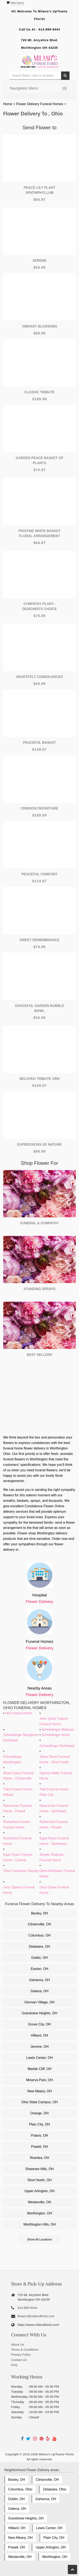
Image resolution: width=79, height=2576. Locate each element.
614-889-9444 (49, 29)
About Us (17, 2344)
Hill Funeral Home (18, 1713)
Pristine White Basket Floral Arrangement (39, 533)
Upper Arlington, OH (39, 2191)
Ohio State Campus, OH (39, 2102)
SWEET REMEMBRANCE (39, 940)
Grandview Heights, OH (39, 2013)
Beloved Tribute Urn (39, 1079)
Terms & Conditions (25, 2349)
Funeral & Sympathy (39, 1223)
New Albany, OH (39, 2091)
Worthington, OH (39, 2213)
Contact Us (19, 2360)
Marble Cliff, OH (40, 2069)
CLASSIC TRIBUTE (39, 392)
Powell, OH (39, 2146)
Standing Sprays (39, 1289)
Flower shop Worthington (36, 1533)
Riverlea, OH (39, 2158)
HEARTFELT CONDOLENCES (39, 677)
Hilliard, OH (39, 2035)
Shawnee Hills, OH (39, 2169)
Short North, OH (39, 2180)
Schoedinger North (56, 1735)
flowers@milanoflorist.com (36, 2316)
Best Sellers (39, 1355)
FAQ (14, 2365)
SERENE (40, 260)
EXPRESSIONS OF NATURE (39, 1144)
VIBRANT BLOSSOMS (39, 326)
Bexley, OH (39, 1913)
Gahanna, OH (39, 1980)
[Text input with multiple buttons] (35, 75)
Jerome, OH (39, 2046)
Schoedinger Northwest (57, 1746)
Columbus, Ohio (20, 2489)
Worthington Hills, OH (39, 2224)
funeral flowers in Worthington (25, 1459)
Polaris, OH (39, 2135)
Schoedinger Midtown (58, 1729)
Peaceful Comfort (39, 874)
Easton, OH (39, 1969)
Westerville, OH (39, 2202)
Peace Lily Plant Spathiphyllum (39, 190)
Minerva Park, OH (39, 2080)
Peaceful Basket (39, 742)
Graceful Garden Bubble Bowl (39, 1008)
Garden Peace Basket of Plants (39, 460)
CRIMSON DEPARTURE (39, 808)
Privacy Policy (21, 2354)
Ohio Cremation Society (21, 1871)
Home (8, 104)
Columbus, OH (39, 1935)
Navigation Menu (24, 88)
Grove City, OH (39, 2024)
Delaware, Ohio (54, 2489)
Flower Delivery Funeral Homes (40, 104)
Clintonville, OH (39, 1924)
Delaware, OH (39, 1946)
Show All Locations (39, 2239)
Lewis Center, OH (39, 2057)
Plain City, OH (39, 2124)
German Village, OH (39, 2002)
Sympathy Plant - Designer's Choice (39, 606)
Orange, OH (39, 2113)
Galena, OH (39, 1991)
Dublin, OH (39, 1957)
